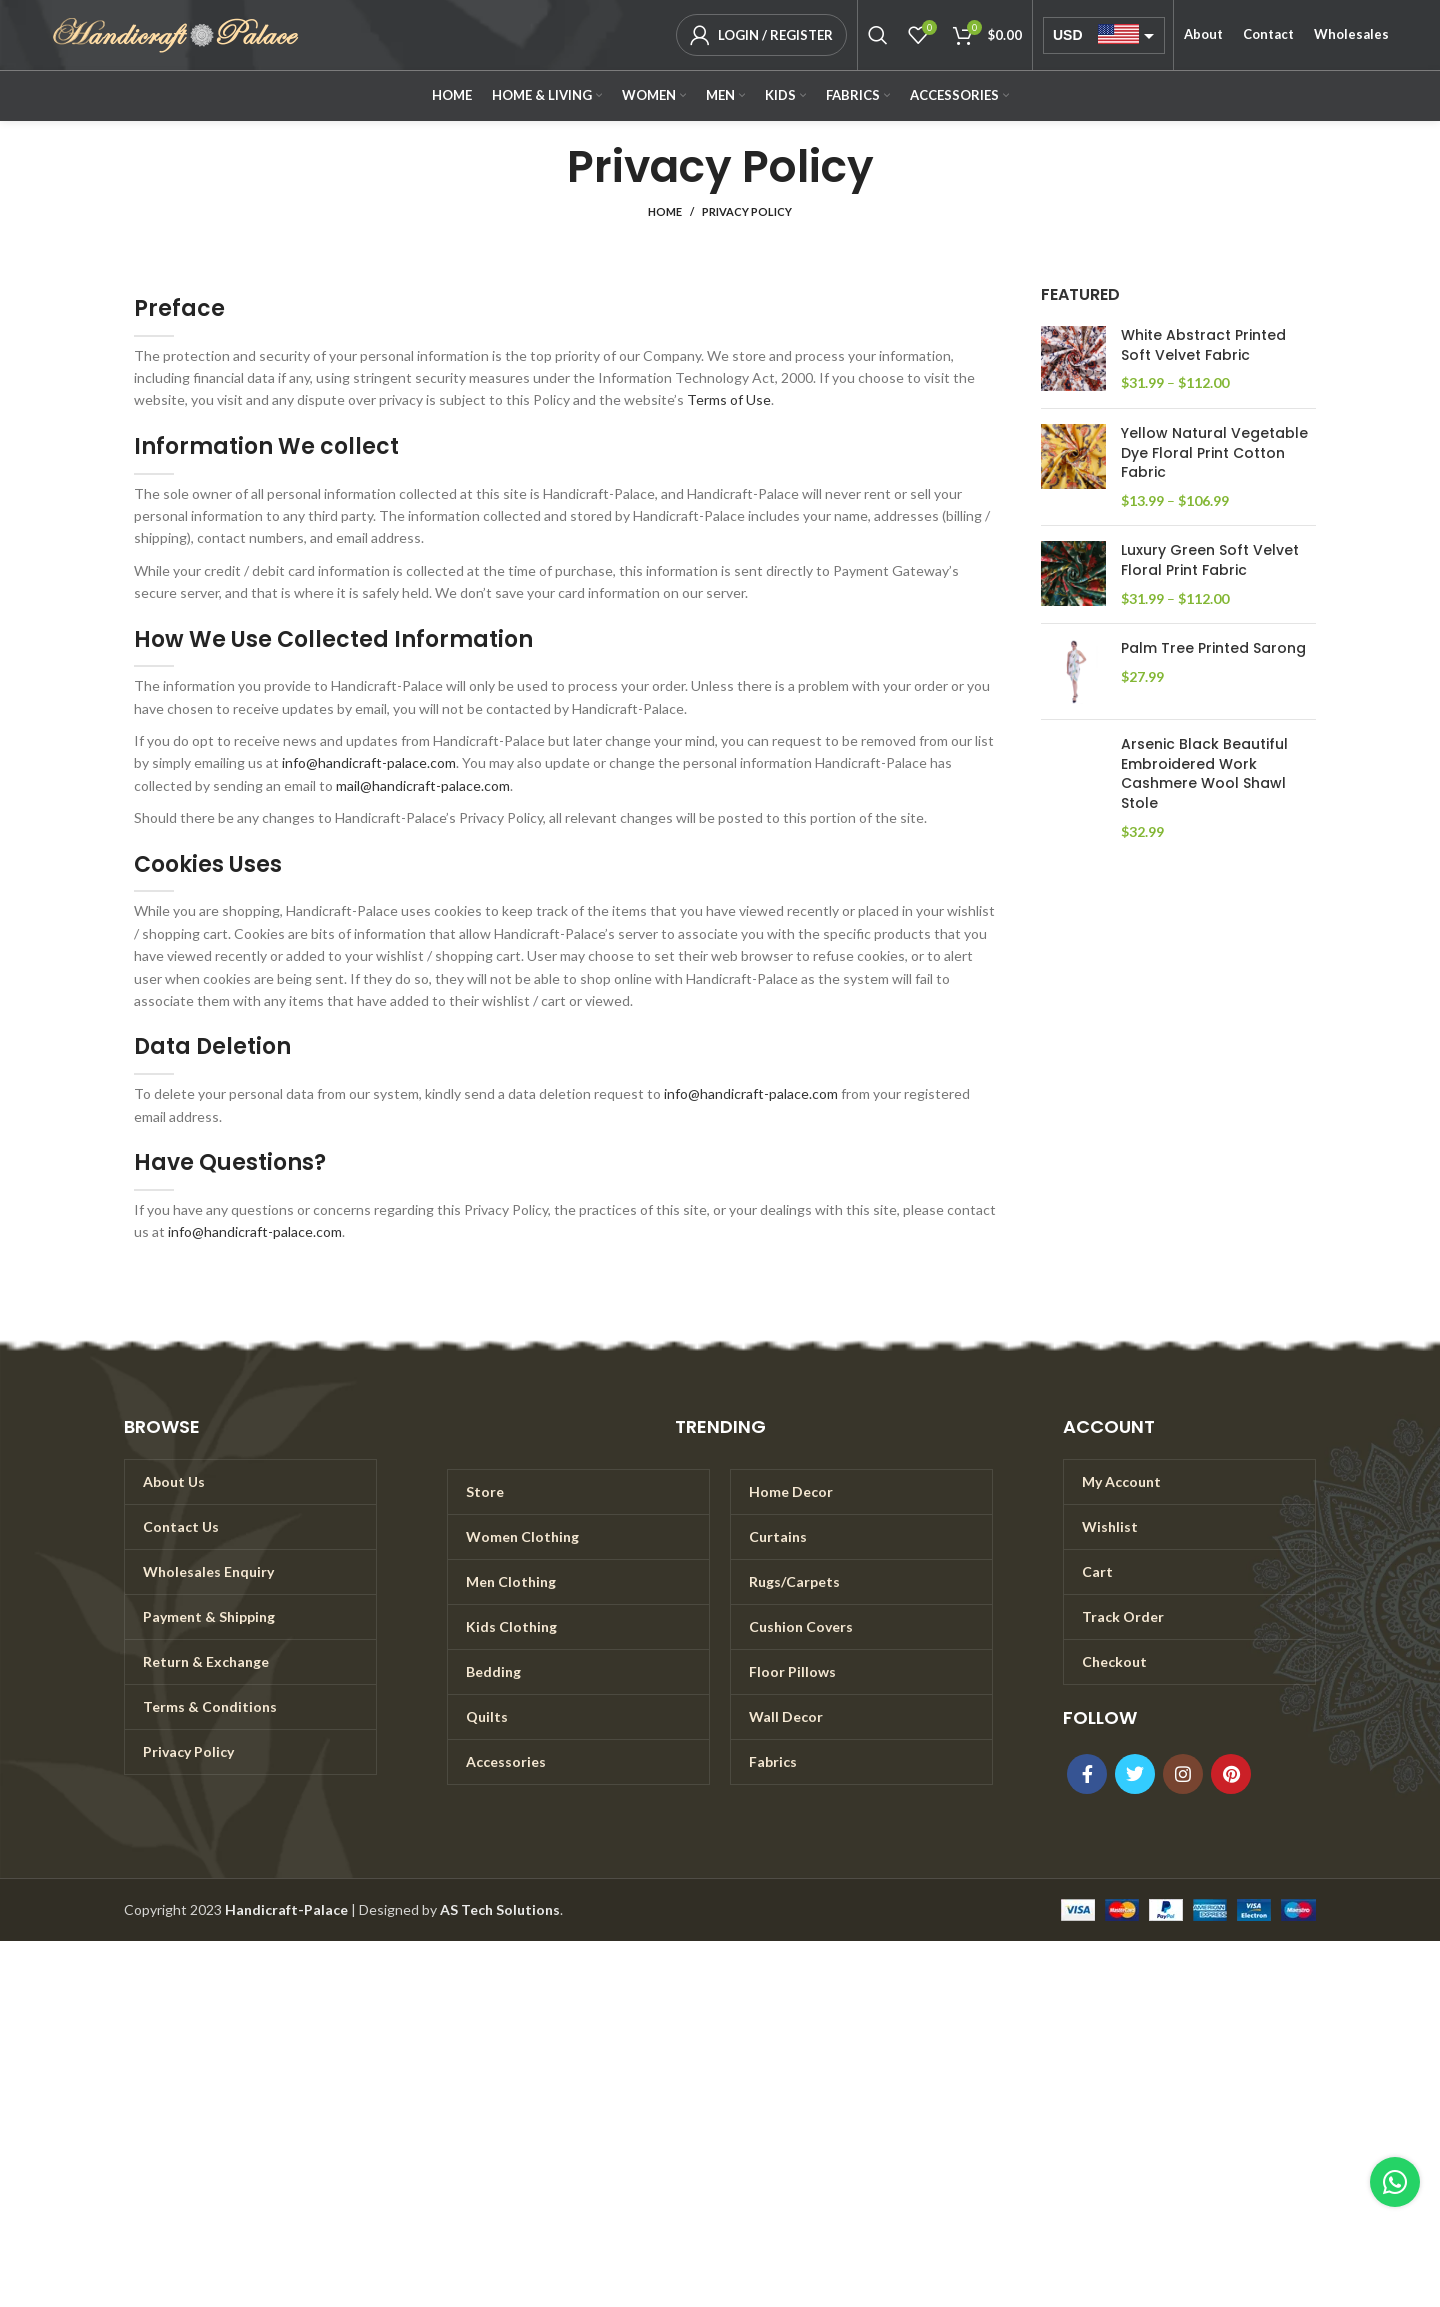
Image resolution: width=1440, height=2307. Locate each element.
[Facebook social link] (1087, 1774)
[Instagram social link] (1183, 1774)
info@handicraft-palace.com (369, 762)
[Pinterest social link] (1231, 1774)
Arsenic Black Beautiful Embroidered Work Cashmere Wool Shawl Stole (1204, 774)
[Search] (878, 35)
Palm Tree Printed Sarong (1213, 648)
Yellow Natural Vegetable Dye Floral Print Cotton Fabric (1214, 453)
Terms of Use (729, 399)
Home (665, 211)
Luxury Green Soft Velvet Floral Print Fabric (1210, 560)
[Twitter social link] (1135, 1774)
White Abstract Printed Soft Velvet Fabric (1203, 345)
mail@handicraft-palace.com (423, 785)
